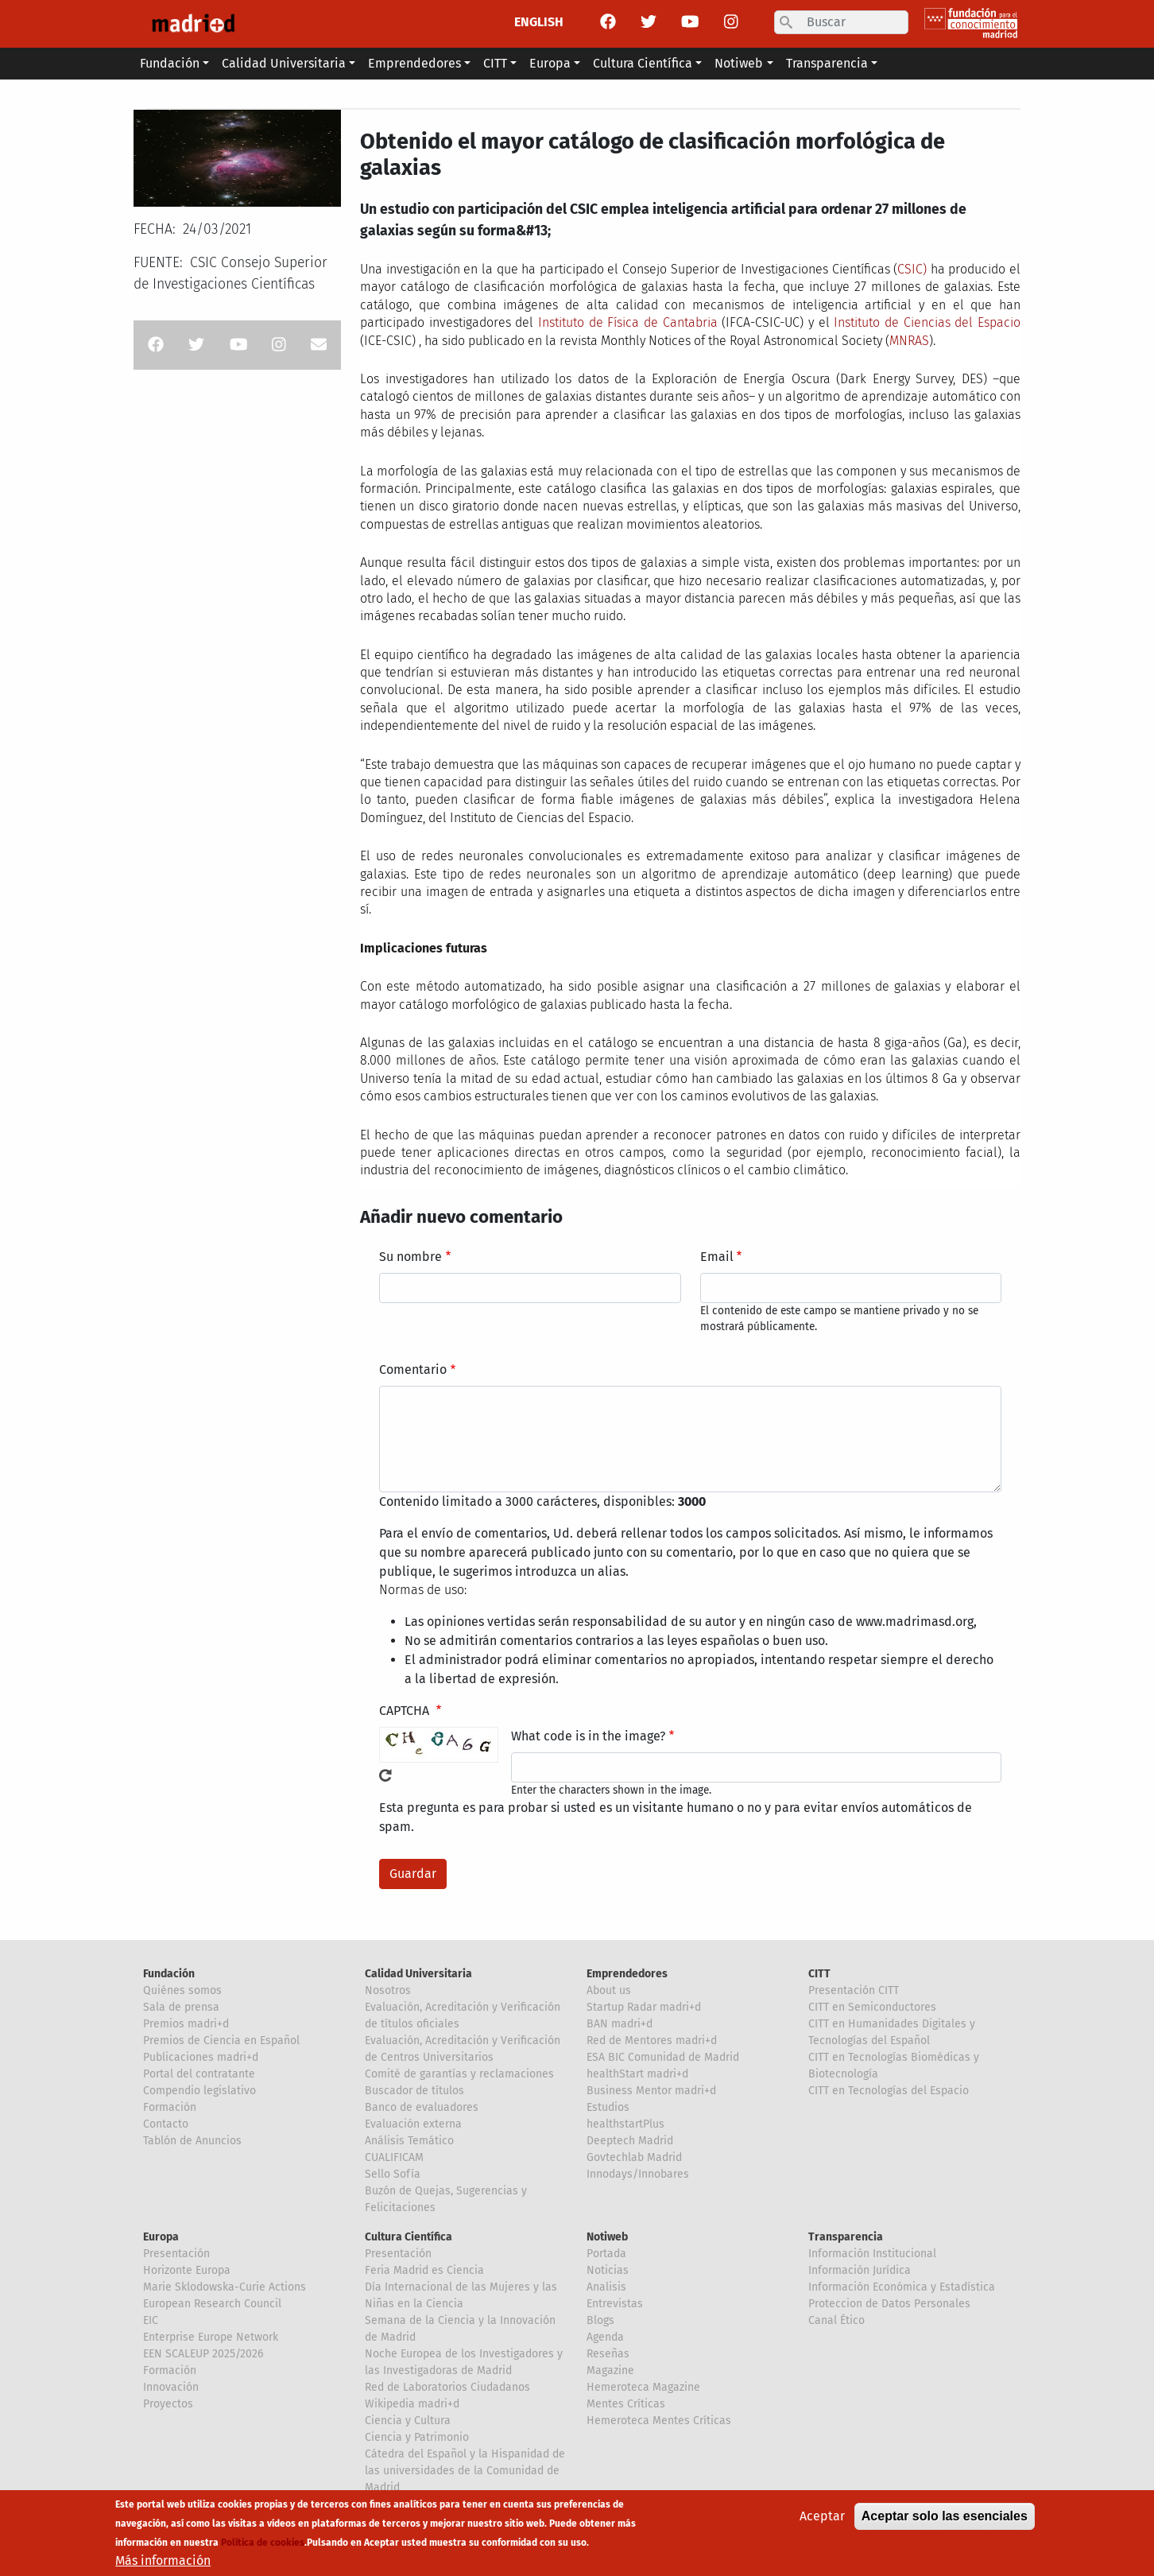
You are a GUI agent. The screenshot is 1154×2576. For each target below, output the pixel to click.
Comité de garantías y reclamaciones (459, 2074)
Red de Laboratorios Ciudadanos (447, 2387)
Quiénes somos (182, 1990)
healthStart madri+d (637, 2074)
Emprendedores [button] (414, 63)
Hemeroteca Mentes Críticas (659, 2420)
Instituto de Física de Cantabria (628, 322)
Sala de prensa (181, 2007)
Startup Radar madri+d (644, 2007)
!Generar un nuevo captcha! (385, 1775)
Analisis (606, 2287)
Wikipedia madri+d (412, 2404)
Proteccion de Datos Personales (889, 2303)
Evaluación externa (413, 2124)
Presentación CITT (853, 1990)
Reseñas (608, 2354)
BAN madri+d (620, 2024)
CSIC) (912, 269)
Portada (606, 2253)
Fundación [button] (169, 63)
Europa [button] (550, 63)
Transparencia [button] (827, 63)
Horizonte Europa (186, 2270)
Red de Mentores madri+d (652, 2040)
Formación (169, 2107)
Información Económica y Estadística (901, 2287)
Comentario (413, 1369)
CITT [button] (495, 63)
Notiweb (607, 2237)
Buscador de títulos (414, 2090)
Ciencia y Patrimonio (417, 2437)
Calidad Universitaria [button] (284, 63)
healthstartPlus (625, 2124)
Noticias (608, 2270)
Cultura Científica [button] (642, 63)
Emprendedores (627, 1973)
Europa (161, 2237)
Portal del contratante (199, 2074)
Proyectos (168, 2404)
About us (609, 1990)
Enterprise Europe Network (210, 2337)
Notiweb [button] (738, 63)
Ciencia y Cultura (408, 2420)
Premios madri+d (186, 2024)
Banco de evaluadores (421, 2107)
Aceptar (822, 2523)
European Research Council (212, 2303)
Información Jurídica (859, 2270)
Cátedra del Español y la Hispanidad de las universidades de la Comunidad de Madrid (465, 2470)
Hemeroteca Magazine (643, 2387)
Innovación (171, 2387)
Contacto (165, 2124)
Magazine (610, 2370)
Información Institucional (872, 2253)
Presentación (176, 2253)
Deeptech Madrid (630, 2140)
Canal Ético (836, 2320)
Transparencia (845, 2237)
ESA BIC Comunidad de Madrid (663, 2057)
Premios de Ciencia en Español (221, 2040)
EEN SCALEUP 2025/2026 (203, 2354)
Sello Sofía (392, 2174)
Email (717, 1256)
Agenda (605, 2337)
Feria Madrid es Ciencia (424, 2270)
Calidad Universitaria (418, 1973)
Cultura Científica (408, 2237)
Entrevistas (615, 2303)
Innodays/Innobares (638, 2174)
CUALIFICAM (394, 2157)
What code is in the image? (588, 1736)
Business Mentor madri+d (651, 2090)
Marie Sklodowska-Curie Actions (224, 2287)
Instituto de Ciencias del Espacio (927, 322)
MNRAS (909, 340)
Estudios (608, 2107)
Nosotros (388, 1990)
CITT (819, 1973)
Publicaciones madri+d (200, 2057)
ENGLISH (538, 21)
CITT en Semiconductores (872, 2007)
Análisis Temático (409, 2140)
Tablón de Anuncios (192, 2140)
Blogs (600, 2320)
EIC (150, 2320)
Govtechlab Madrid (634, 2157)
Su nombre (410, 1256)
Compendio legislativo (199, 2090)
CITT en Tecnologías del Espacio (888, 2090)
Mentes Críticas (626, 2404)
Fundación (169, 1973)
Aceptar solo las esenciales (945, 2524)
